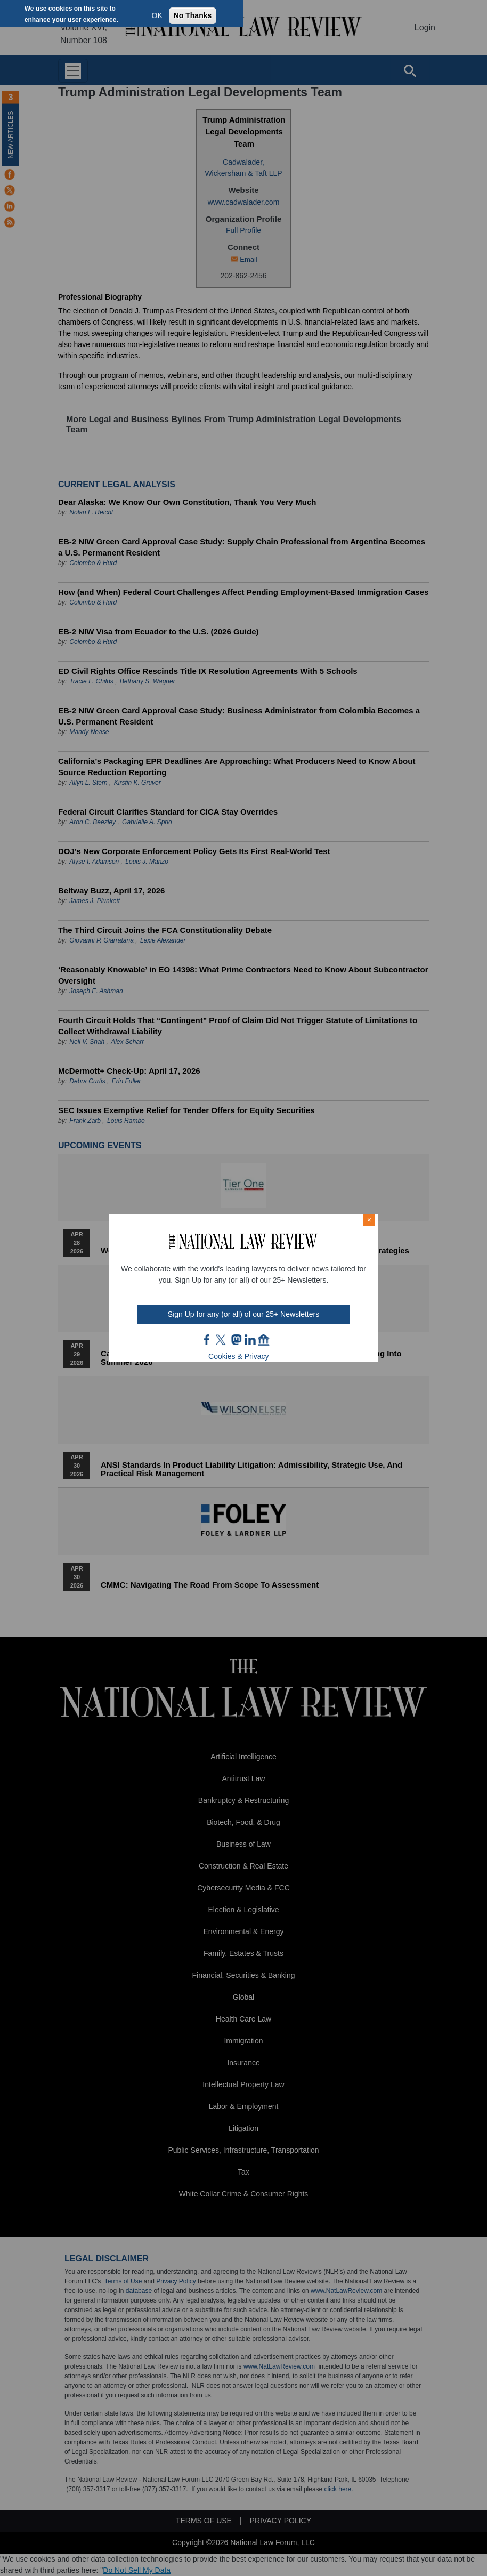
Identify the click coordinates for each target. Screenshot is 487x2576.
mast (236, 1339)
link (250, 1339)
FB (207, 1339)
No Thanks (193, 15)
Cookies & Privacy (238, 1356)
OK (157, 15)
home (264, 1339)
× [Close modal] (369, 1219)
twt (222, 1340)
